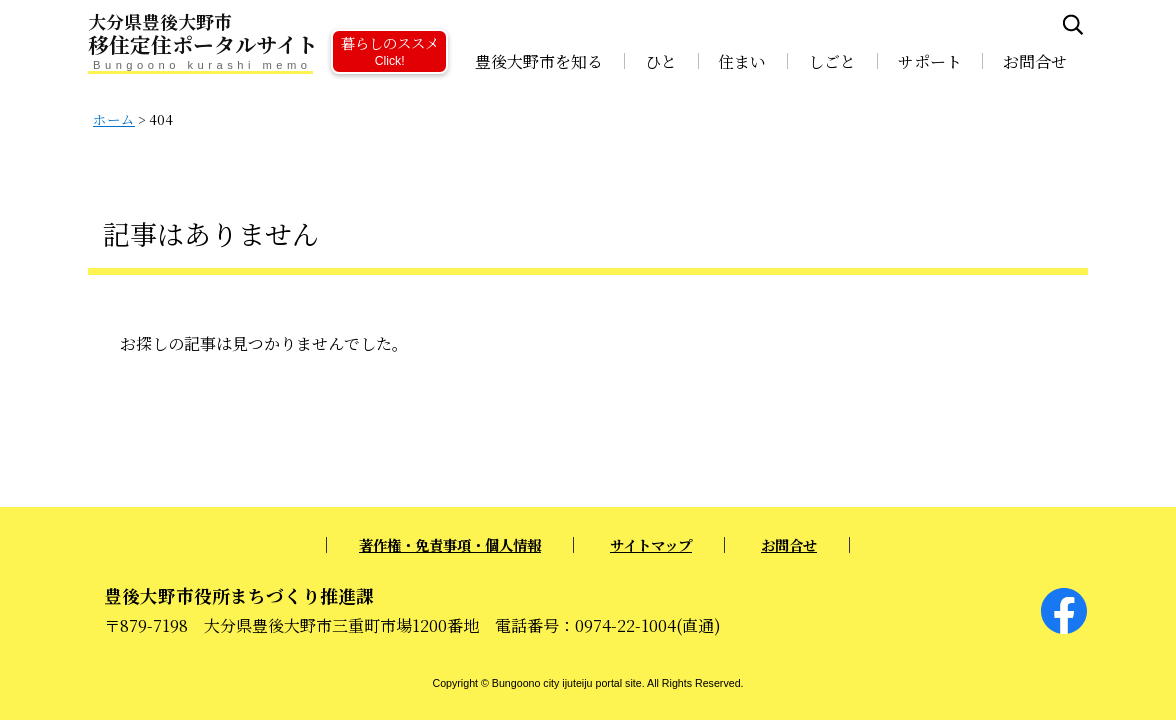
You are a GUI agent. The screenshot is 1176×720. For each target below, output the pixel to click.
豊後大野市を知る (539, 61)
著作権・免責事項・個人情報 (450, 544)
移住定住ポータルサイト (268, 34)
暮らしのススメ (389, 49)
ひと (661, 61)
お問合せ (1035, 61)
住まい (742, 61)
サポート (930, 61)
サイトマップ (651, 544)
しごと (832, 61)
